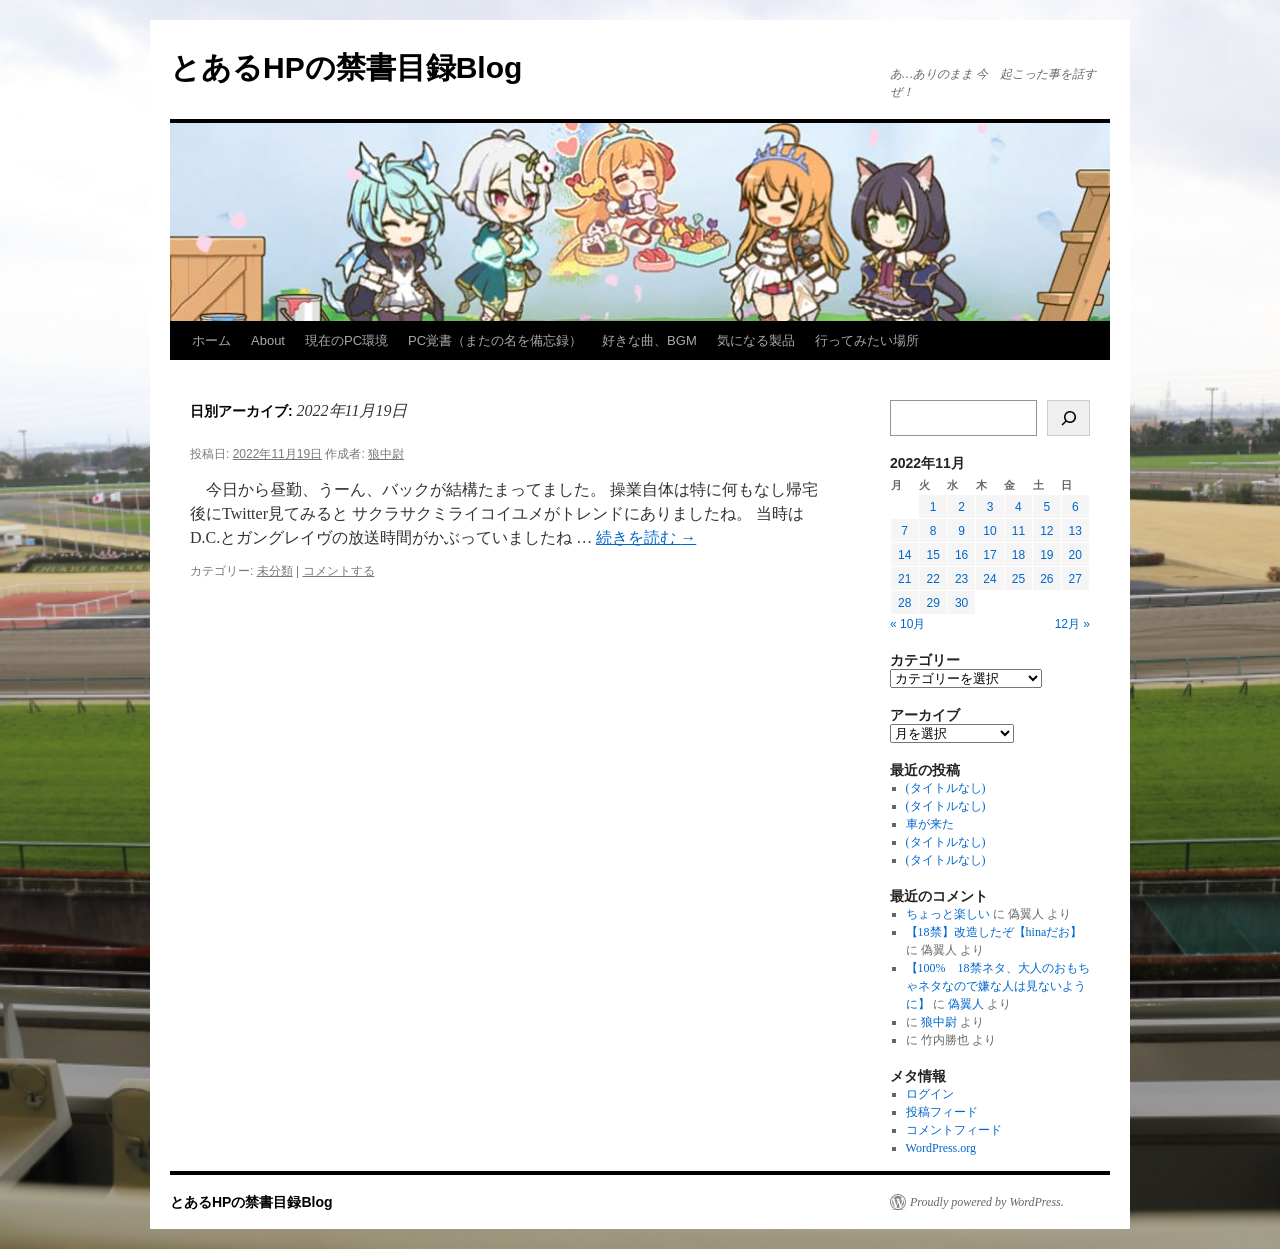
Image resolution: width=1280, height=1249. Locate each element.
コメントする (339, 571)
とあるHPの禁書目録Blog (346, 67)
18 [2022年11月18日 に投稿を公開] (1018, 555)
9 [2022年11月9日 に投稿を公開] (961, 531)
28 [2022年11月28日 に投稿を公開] (904, 603)
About (268, 340)
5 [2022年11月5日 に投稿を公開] (1046, 507)
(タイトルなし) (946, 788)
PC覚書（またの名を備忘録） (495, 340)
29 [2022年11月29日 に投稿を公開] (932, 603)
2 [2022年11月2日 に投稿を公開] (961, 507)
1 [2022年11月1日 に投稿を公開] (933, 507)
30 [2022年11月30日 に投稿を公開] (961, 603)
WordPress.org (941, 1148)
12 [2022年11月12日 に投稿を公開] (1046, 531)
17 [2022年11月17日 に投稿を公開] (989, 555)
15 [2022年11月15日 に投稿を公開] (932, 555)
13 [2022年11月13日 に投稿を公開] (1075, 531)
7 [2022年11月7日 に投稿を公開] (904, 531)
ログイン (930, 1094)
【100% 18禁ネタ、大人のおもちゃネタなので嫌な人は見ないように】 (998, 986)
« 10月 (907, 624)
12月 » (1072, 624)
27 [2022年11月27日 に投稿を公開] (1075, 579)
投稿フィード (942, 1112)
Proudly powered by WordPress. (987, 1202)
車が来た (930, 824)
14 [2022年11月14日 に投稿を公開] (904, 555)
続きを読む (646, 537)
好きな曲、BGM (649, 340)
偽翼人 (966, 1004)
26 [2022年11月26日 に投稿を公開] (1046, 579)
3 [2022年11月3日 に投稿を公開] (990, 507)
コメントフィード (954, 1130)
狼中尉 (386, 454)
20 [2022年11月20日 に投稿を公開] (1075, 555)
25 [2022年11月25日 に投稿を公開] (1018, 579)
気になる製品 (756, 340)
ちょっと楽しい (948, 914)
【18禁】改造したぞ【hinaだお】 (994, 932)
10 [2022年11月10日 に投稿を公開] (989, 531)
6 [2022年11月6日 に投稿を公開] (1075, 507)
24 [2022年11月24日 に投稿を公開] (989, 579)
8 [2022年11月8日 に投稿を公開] (933, 531)
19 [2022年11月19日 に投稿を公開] (1046, 555)
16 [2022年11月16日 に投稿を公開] (961, 555)
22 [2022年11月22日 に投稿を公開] (932, 579)
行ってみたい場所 (867, 340)
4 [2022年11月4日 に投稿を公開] (1018, 507)
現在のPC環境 (346, 340)
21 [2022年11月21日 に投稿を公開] (904, 579)
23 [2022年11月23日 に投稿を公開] (961, 579)
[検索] (1068, 418)
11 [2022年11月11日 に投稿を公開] (1018, 531)
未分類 (275, 571)
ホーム (211, 340)
